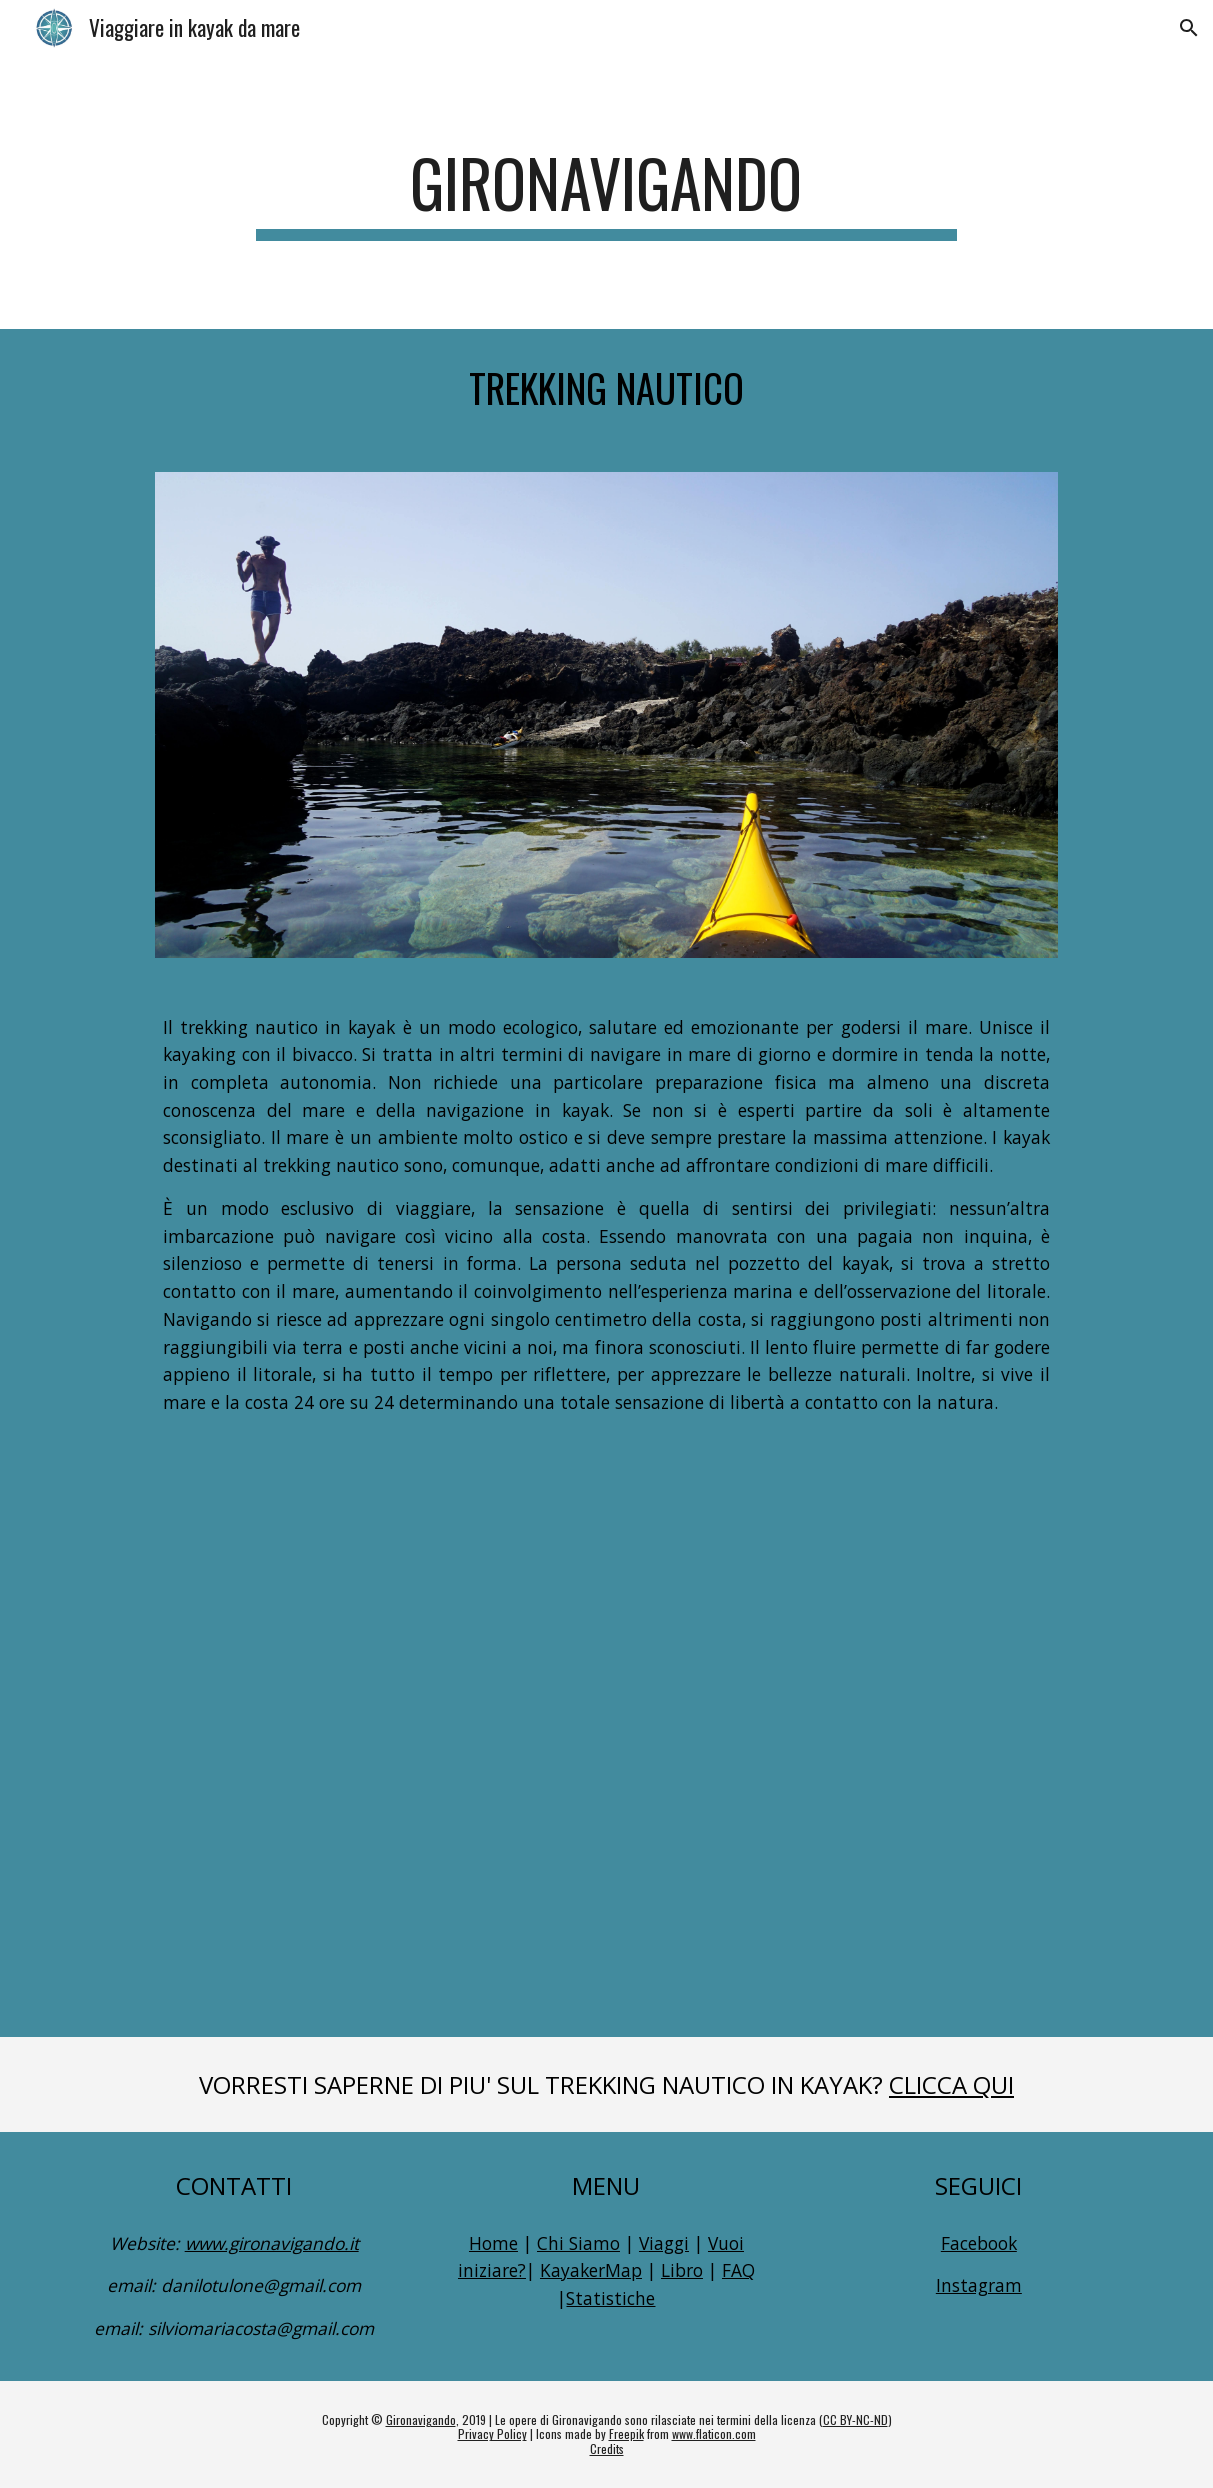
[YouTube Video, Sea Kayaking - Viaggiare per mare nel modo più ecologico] (606, 1729)
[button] (1189, 28)
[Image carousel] (606, 715)
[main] (606, 192)
